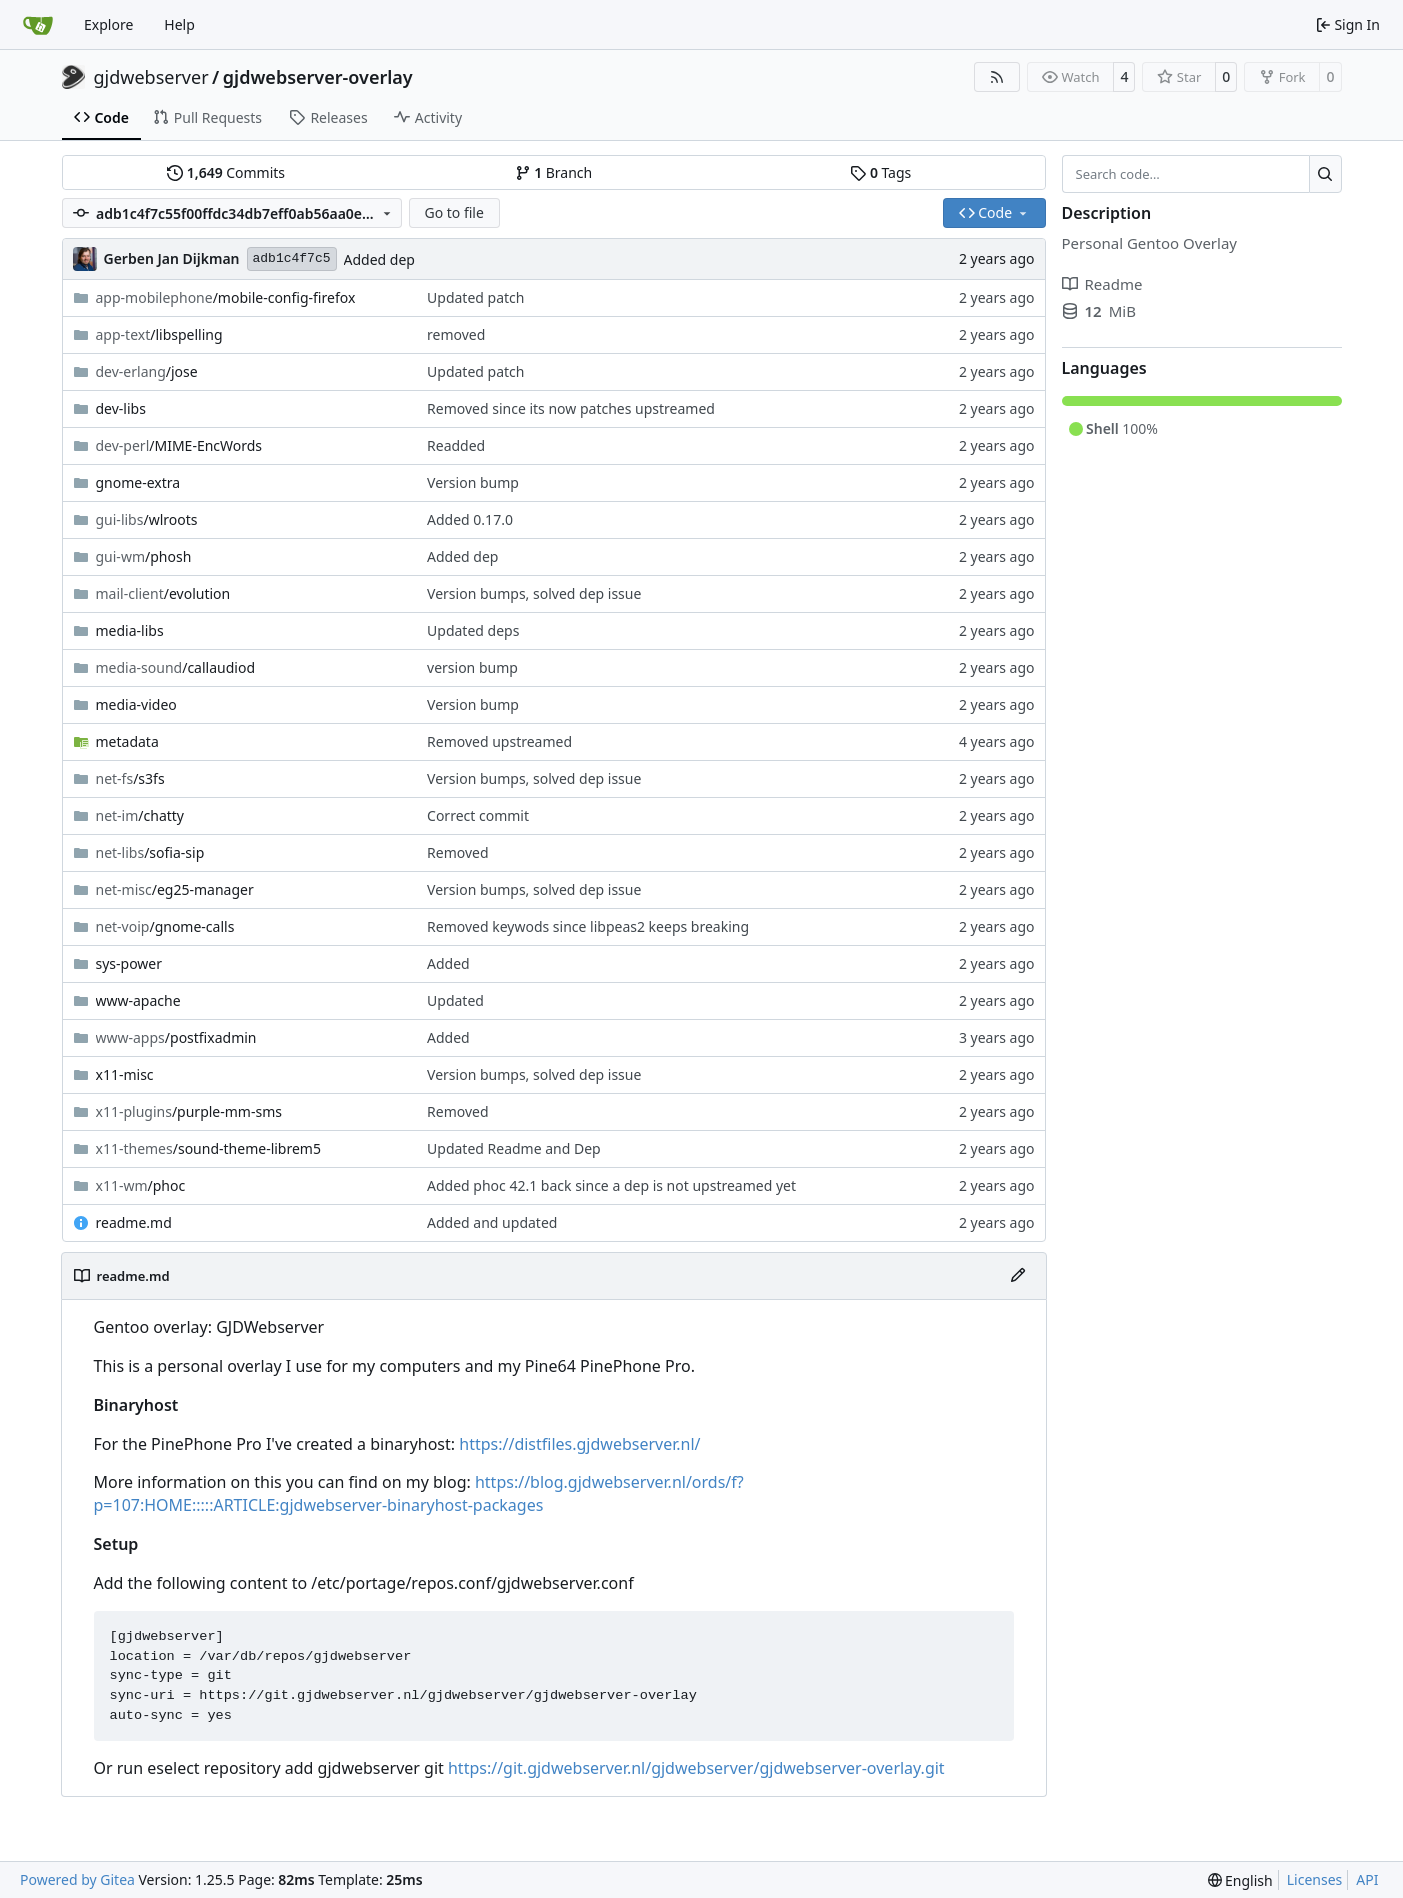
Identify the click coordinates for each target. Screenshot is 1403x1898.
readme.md (134, 1222)
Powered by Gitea (77, 1879)
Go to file (453, 212)
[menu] (1240, 1880)
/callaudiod (176, 667)
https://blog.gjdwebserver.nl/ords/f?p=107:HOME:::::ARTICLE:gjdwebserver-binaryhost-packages (419, 1493)
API (1367, 1879)
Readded (456, 445)
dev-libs (121, 408)
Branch (554, 172)
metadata (127, 741)
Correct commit (478, 815)
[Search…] (1325, 174)
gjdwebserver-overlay (318, 77)
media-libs (130, 630)
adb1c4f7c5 (292, 258)
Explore (108, 24)
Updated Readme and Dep (514, 1148)
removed (456, 334)
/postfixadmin (176, 1037)
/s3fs (130, 778)
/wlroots (147, 519)
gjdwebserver (151, 77)
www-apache (138, 1000)
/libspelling (159, 334)
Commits (226, 172)
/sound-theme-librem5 (208, 1148)
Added (448, 963)
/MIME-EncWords (179, 445)
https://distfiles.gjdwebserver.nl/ (579, 1444)
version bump (472, 667)
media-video (136, 704)
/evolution (163, 593)
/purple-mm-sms (189, 1111)
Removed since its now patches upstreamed (571, 408)
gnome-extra (138, 482)
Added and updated (492, 1222)
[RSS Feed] (997, 77)
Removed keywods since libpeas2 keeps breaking (588, 926)
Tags (880, 172)
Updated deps (473, 630)
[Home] (38, 25)
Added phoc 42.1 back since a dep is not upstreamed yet (611, 1185)
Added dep (379, 259)
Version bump (473, 482)
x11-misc (125, 1074)
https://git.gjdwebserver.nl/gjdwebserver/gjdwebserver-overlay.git (696, 1768)
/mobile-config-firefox (226, 297)
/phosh (144, 556)
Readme (1102, 284)
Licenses (1315, 1879)
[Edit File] (1018, 1276)
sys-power (129, 963)
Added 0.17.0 (470, 519)
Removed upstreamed (499, 741)
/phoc (141, 1185)
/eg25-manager (175, 889)
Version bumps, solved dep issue (534, 593)
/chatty (140, 815)
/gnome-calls (165, 926)
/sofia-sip (150, 852)
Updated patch (475, 297)
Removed (458, 852)
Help (179, 24)
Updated (455, 1000)
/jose (147, 371)
